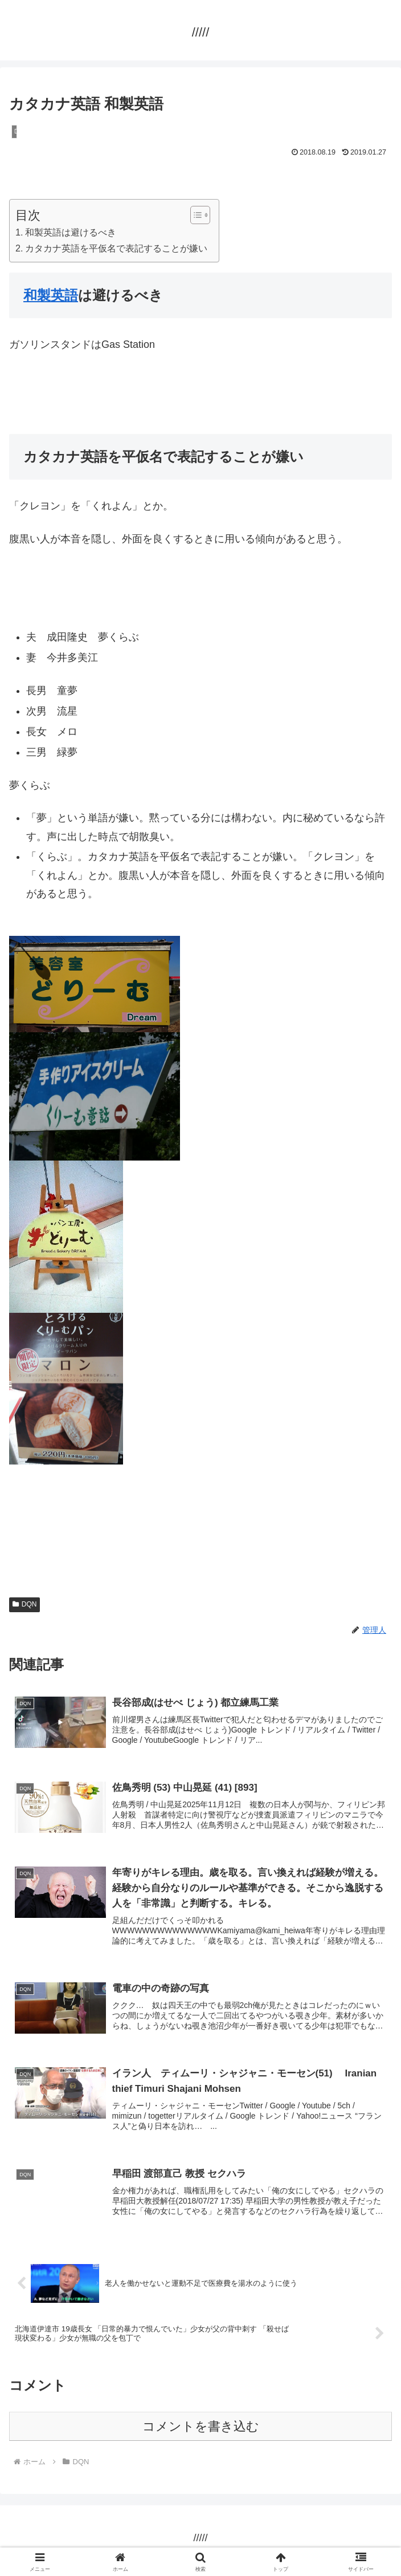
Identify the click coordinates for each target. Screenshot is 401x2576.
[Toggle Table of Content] (194, 215)
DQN (24, 1604)
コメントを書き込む (200, 2431)
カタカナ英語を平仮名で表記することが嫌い (116, 248)
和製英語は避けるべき (70, 232)
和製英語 (50, 295)
